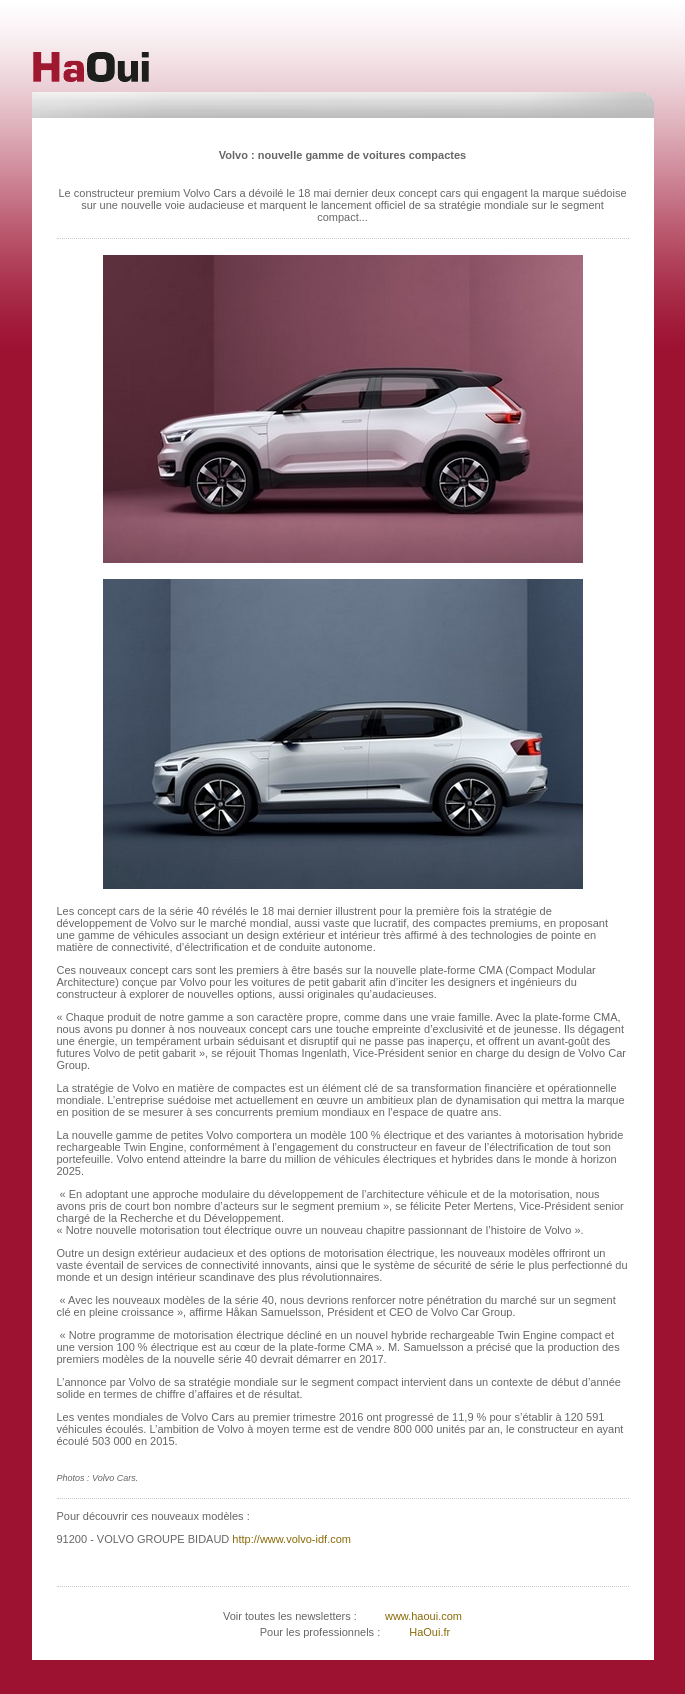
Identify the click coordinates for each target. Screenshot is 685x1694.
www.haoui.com (422, 1616)
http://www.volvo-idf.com (290, 1539)
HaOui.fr (429, 1632)
